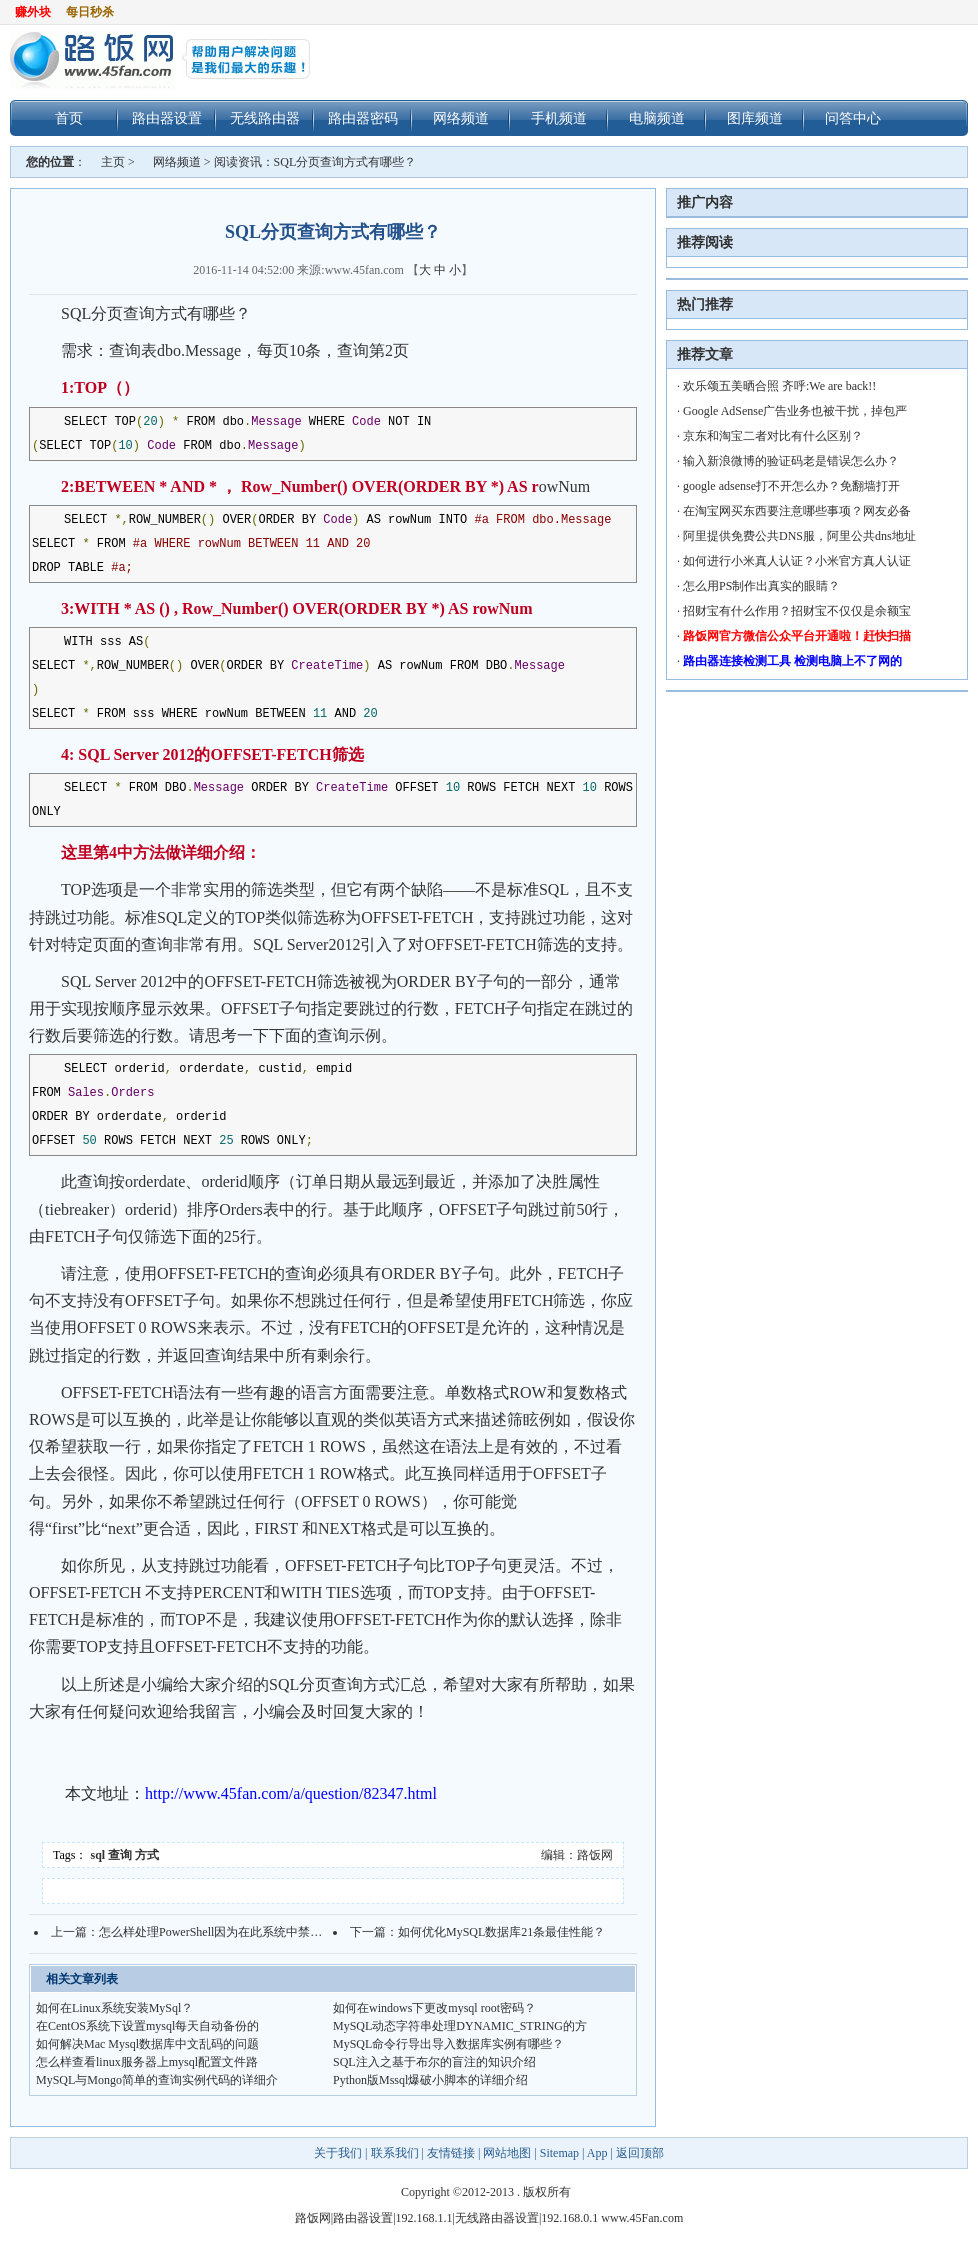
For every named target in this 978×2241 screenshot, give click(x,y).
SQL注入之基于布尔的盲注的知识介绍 (434, 2062)
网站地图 (507, 2153)
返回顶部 (640, 2153)
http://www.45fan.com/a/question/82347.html (291, 1793)
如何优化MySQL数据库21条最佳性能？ (501, 1932)
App (597, 2153)
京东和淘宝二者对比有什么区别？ (773, 436)
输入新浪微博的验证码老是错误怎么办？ (791, 461)
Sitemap (559, 2153)
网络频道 (461, 118)
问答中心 (853, 118)
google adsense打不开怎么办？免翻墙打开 (791, 486)
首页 (69, 118)
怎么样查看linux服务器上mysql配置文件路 (147, 2062)
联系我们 (395, 2153)
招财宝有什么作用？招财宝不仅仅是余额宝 (797, 611)
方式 (147, 1855)
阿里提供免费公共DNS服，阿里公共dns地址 (799, 536)
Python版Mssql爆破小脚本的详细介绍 (430, 2080)
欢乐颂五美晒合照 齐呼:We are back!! (779, 386)
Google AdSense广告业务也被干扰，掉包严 (795, 411)
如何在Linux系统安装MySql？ (114, 2008)
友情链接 (451, 2153)
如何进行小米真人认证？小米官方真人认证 (797, 561)
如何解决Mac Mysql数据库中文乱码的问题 (147, 2044)
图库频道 (755, 118)
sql (98, 1855)
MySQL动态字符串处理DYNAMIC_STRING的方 (460, 2026)
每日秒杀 (90, 12)
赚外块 (33, 12)
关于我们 (339, 2153)
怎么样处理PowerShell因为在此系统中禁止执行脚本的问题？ (258, 1932)
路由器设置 (167, 118)
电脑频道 (657, 118)
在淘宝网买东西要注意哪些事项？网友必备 (797, 511)
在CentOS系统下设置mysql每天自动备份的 (147, 2026)
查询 (120, 1855)
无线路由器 (265, 118)
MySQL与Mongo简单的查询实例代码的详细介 (157, 2080)
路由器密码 (363, 118)
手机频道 (559, 118)
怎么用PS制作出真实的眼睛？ (761, 586)
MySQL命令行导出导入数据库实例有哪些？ (448, 2044)
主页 (113, 162)
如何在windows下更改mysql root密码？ (434, 2008)
